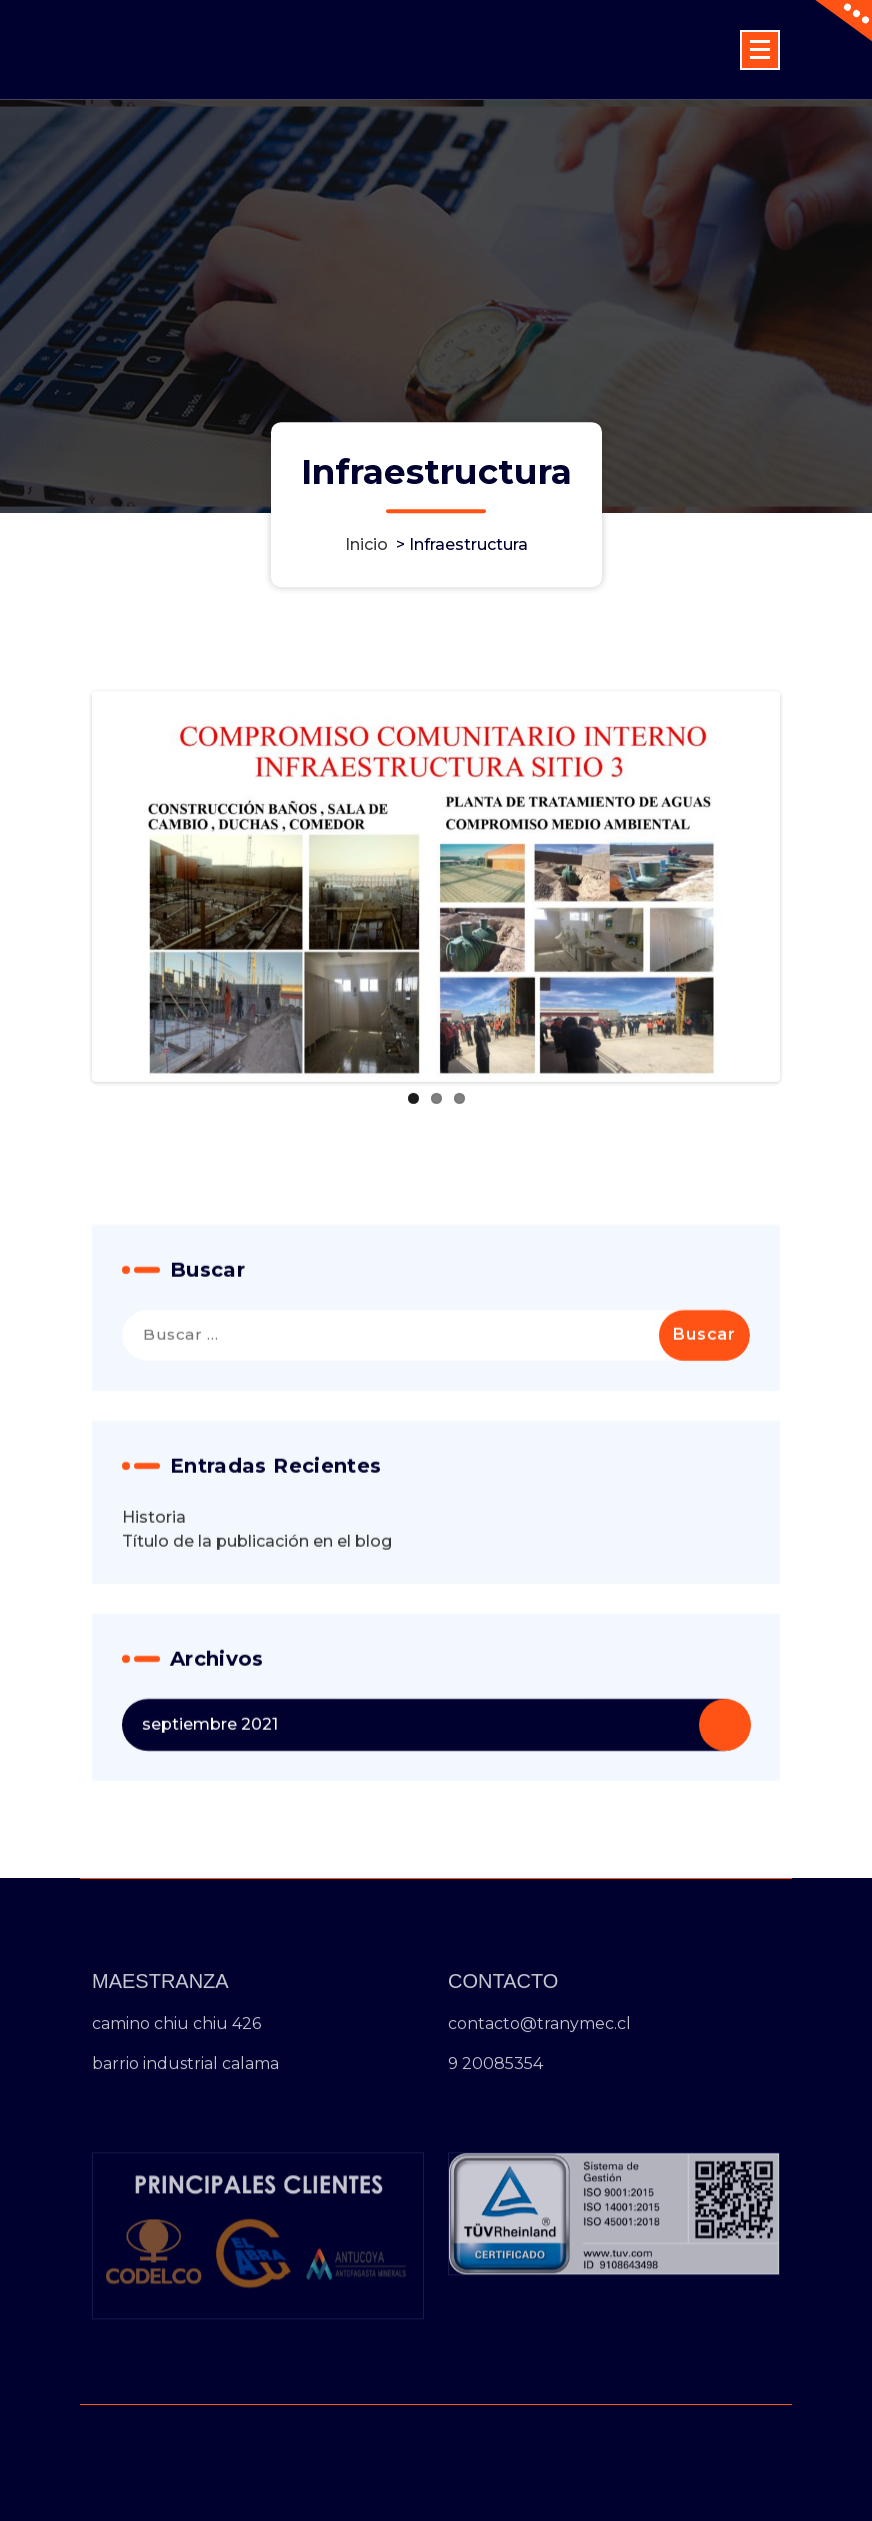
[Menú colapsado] (760, 50)
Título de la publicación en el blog (257, 1605)
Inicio (366, 544)
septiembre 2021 (210, 1788)
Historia (154, 1581)
